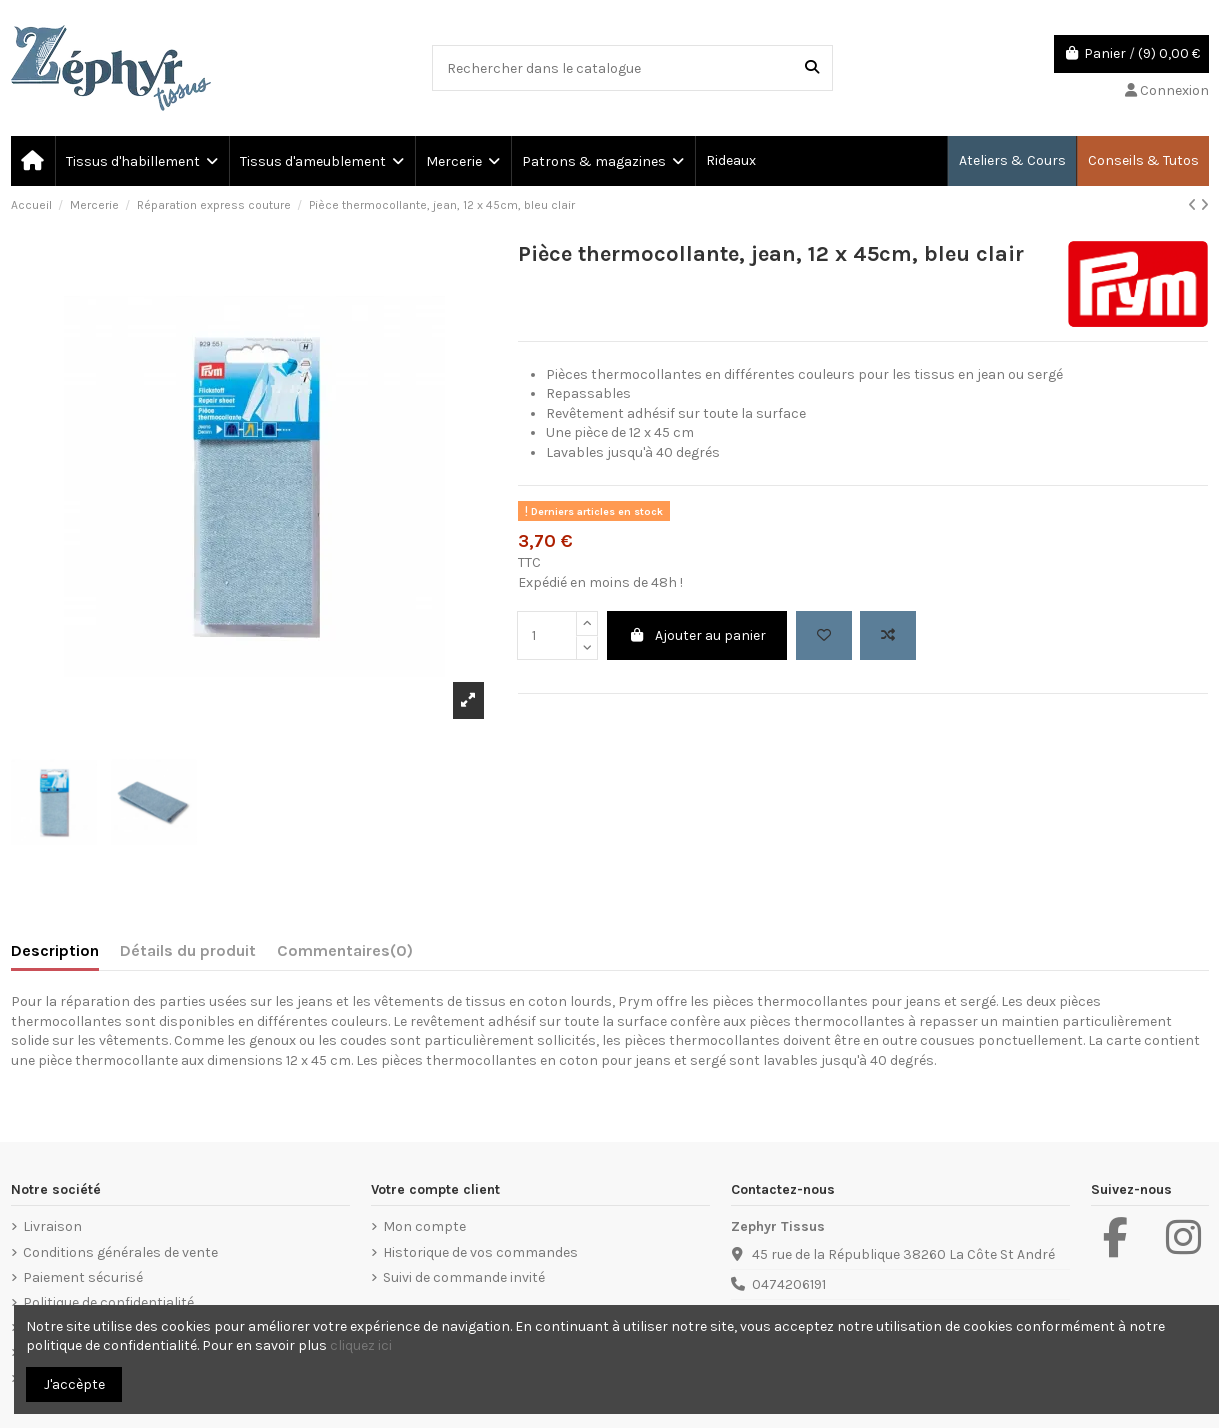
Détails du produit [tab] (188, 950)
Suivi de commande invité (464, 1277)
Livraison (52, 1226)
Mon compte (424, 1226)
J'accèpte (74, 1384)
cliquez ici (361, 1345)
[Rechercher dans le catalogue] (812, 67)
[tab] (345, 955)
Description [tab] (55, 950)
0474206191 (789, 1284)
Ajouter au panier (697, 635)
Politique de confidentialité (108, 1302)
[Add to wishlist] (824, 635)
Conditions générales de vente (120, 1252)
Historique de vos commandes (480, 1252)
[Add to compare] (888, 635)
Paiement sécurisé (83, 1277)
